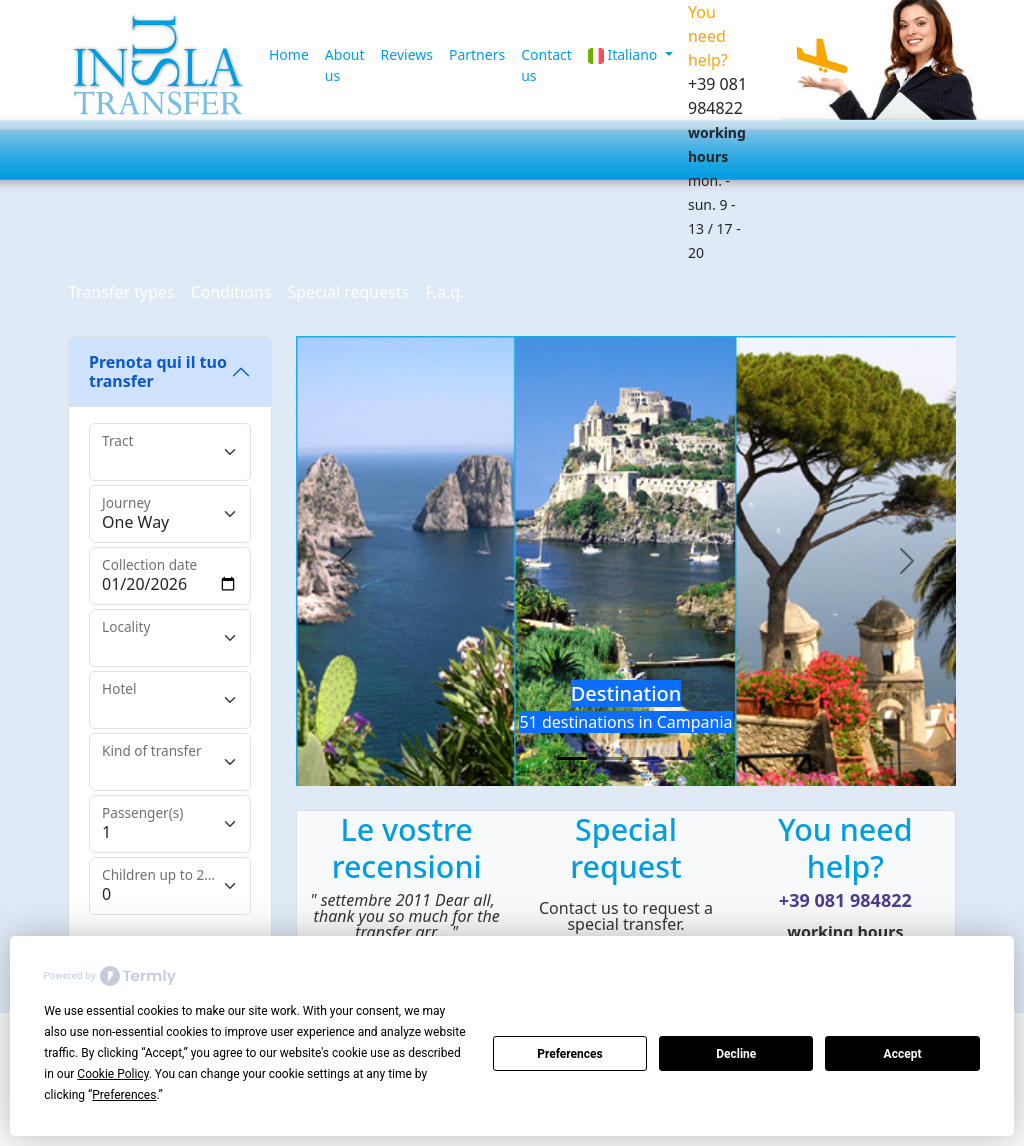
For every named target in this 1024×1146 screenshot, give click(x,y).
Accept (903, 1054)
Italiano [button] (624, 54)
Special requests (348, 292)
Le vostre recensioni (407, 847)
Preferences (570, 1054)
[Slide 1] (572, 758)
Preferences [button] (124, 1095)
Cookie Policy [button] (112, 1074)
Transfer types (121, 292)
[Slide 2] (608, 758)
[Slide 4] (680, 758)
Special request (626, 847)
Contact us (546, 65)
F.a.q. (444, 292)
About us (345, 65)
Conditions (231, 292)
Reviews (407, 54)
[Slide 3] (644, 758)
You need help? (845, 847)
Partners (477, 54)
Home (289, 54)
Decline (736, 1054)
